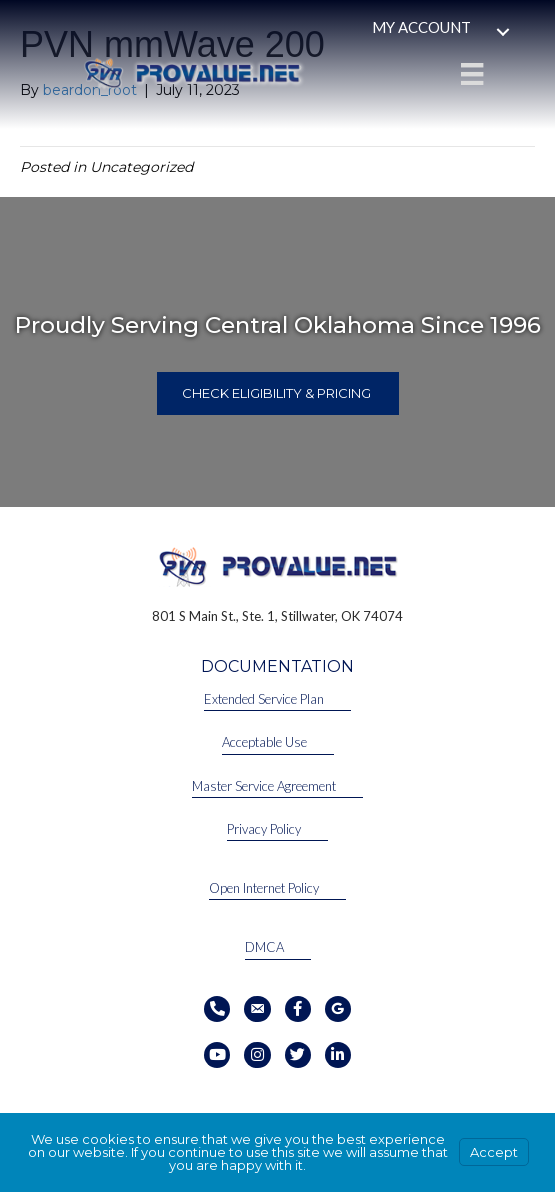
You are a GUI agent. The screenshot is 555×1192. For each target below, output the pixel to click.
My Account (421, 27)
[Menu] (472, 74)
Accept (494, 1152)
